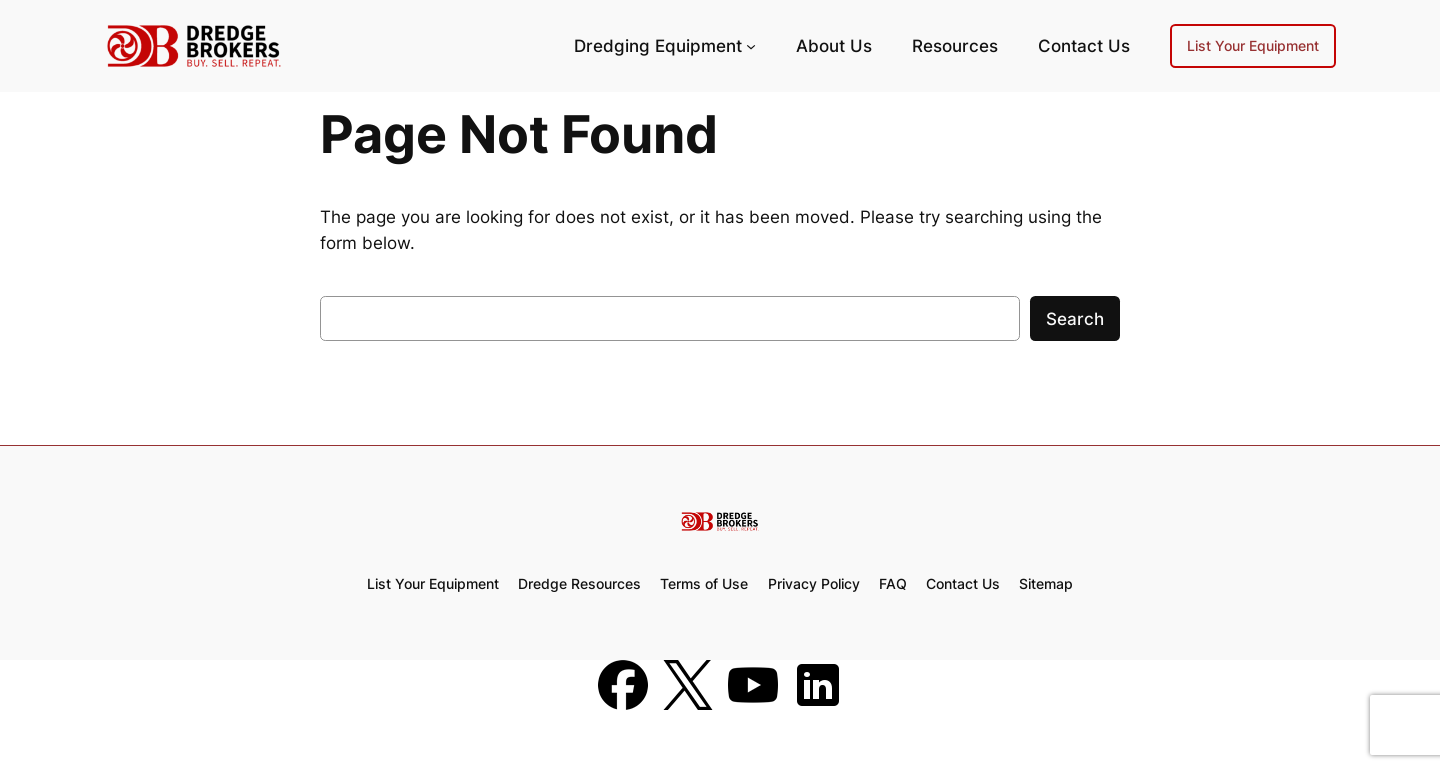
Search (1075, 319)
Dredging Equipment (658, 46)
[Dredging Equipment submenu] (751, 46)
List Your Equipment (1253, 45)
